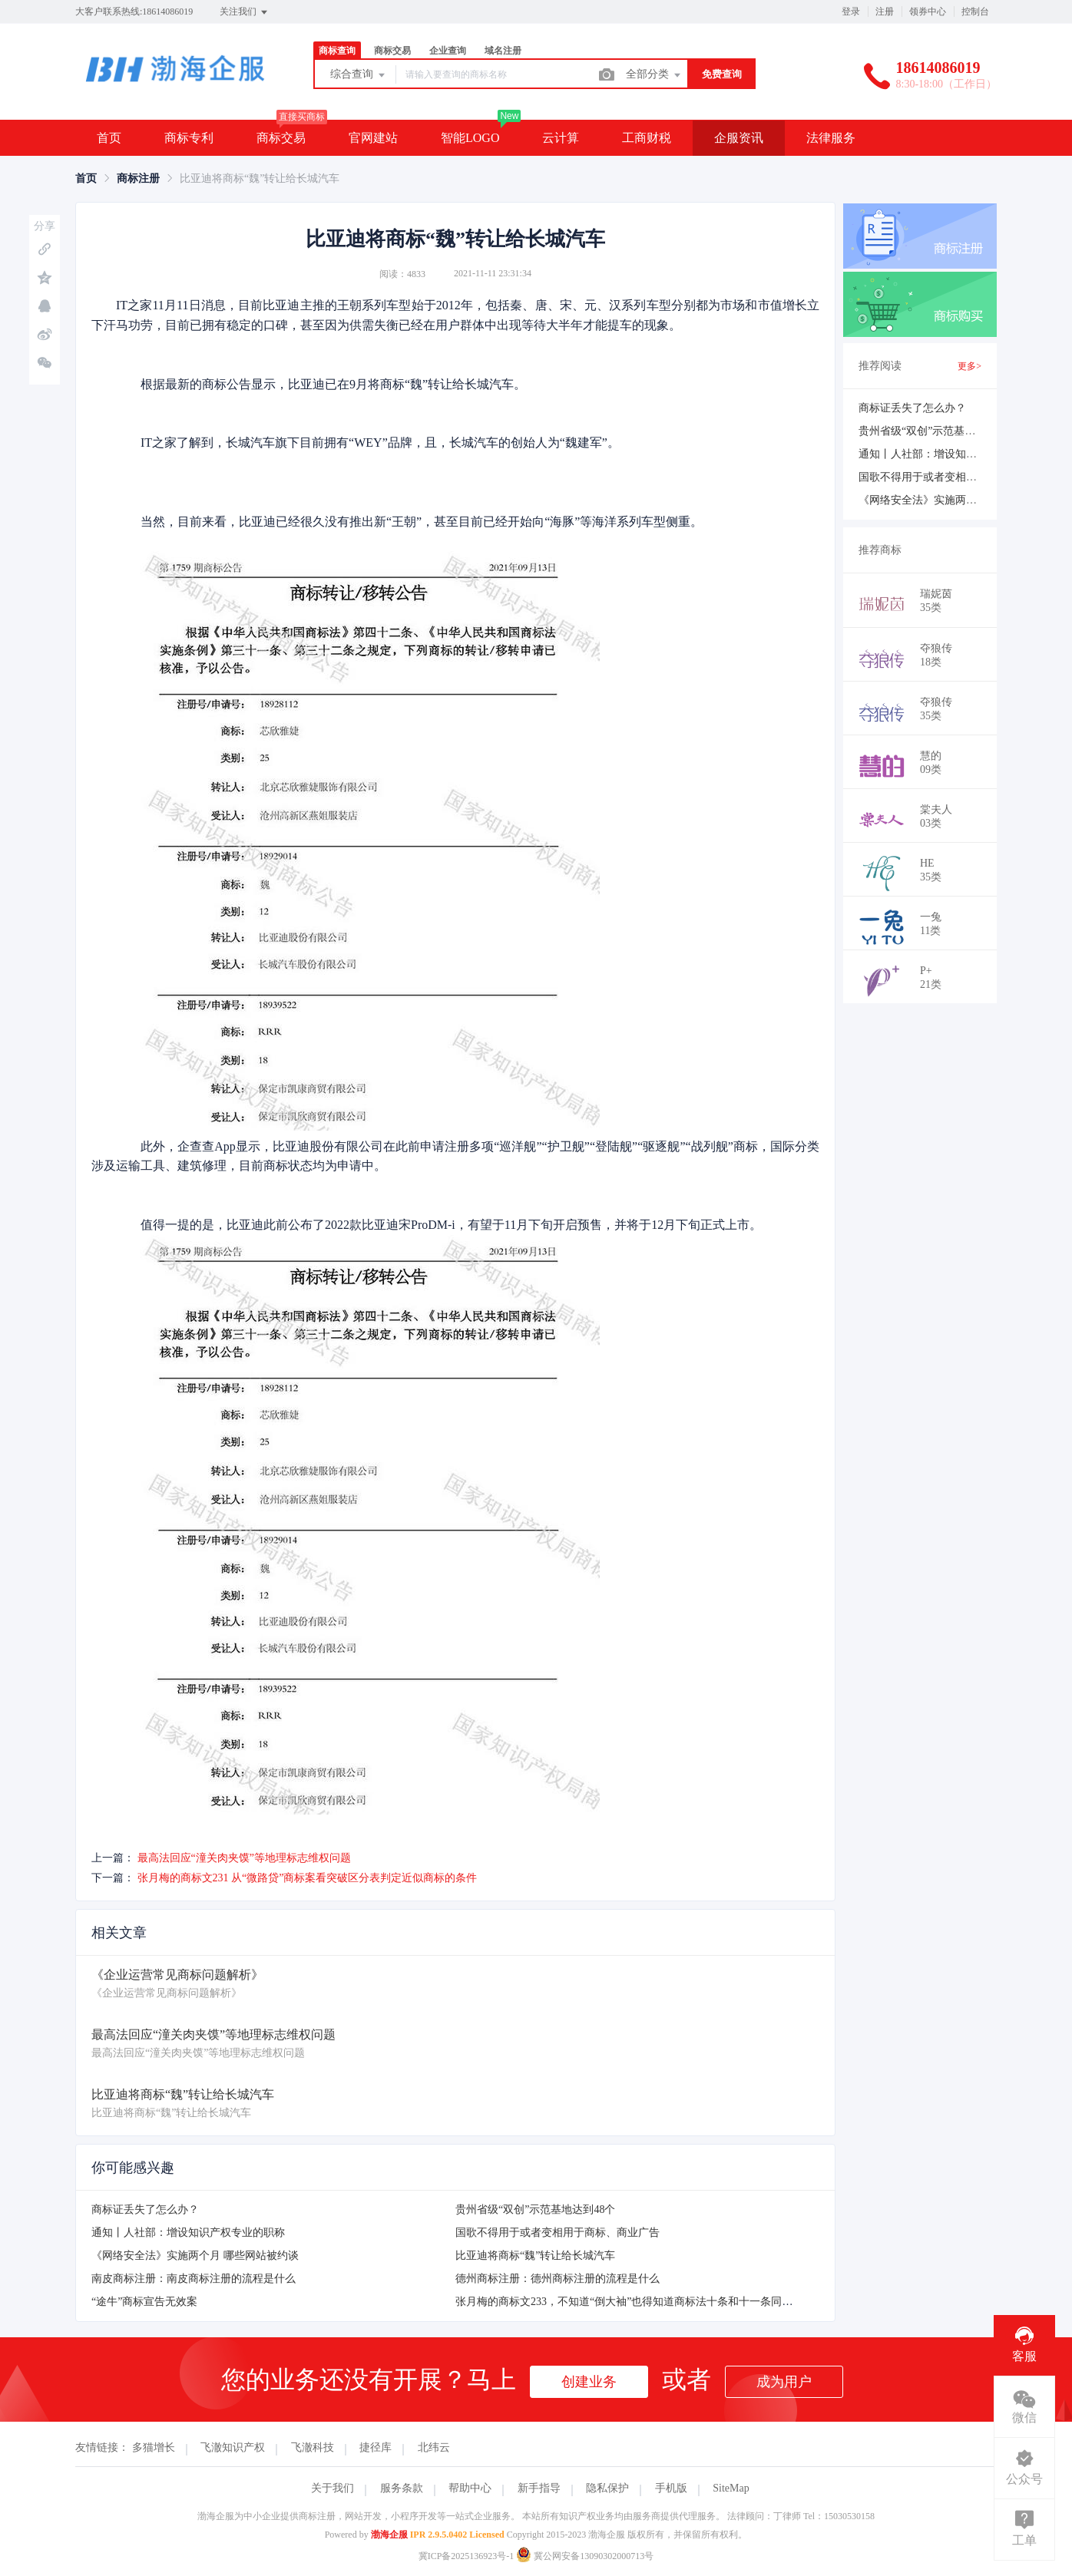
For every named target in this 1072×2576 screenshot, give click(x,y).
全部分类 (654, 75)
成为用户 (784, 2381)
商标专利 (188, 137)
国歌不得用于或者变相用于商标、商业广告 (557, 2232)
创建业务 (589, 2381)
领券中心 (927, 11)
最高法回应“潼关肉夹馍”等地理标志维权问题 (244, 1858)
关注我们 (245, 12)
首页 (109, 137)
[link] (86, 178)
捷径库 (375, 2447)
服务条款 (401, 2488)
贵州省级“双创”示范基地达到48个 (535, 2209)
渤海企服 (389, 2534)
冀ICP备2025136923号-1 (466, 2556)
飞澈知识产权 (232, 2447)
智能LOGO (470, 137)
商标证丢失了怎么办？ (145, 2209)
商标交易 (392, 50)
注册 (884, 11)
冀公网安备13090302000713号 (584, 2556)
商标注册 (138, 178)
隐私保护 (607, 2488)
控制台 (975, 11)
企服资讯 (738, 137)
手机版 (671, 2488)
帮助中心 (469, 2488)
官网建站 (373, 137)
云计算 (560, 137)
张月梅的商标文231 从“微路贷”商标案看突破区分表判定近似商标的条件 (307, 1878)
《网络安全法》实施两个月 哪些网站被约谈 (195, 2255)
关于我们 (332, 2488)
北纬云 (434, 2447)
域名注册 (503, 50)
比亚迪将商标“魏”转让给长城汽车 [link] (259, 178)
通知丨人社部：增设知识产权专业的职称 (188, 2232)
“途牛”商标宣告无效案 (144, 2301)
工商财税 (646, 137)
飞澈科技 (312, 2447)
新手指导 (539, 2488)
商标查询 (337, 50)
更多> (969, 366)
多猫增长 (153, 2447)
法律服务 (830, 137)
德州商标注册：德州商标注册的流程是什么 (557, 2278)
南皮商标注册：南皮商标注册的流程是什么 (193, 2278)
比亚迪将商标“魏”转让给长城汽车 (535, 2255)
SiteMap (731, 2488)
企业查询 (447, 50)
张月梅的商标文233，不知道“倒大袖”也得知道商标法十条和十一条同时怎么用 (640, 2301)
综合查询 (358, 75)
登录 (851, 11)
